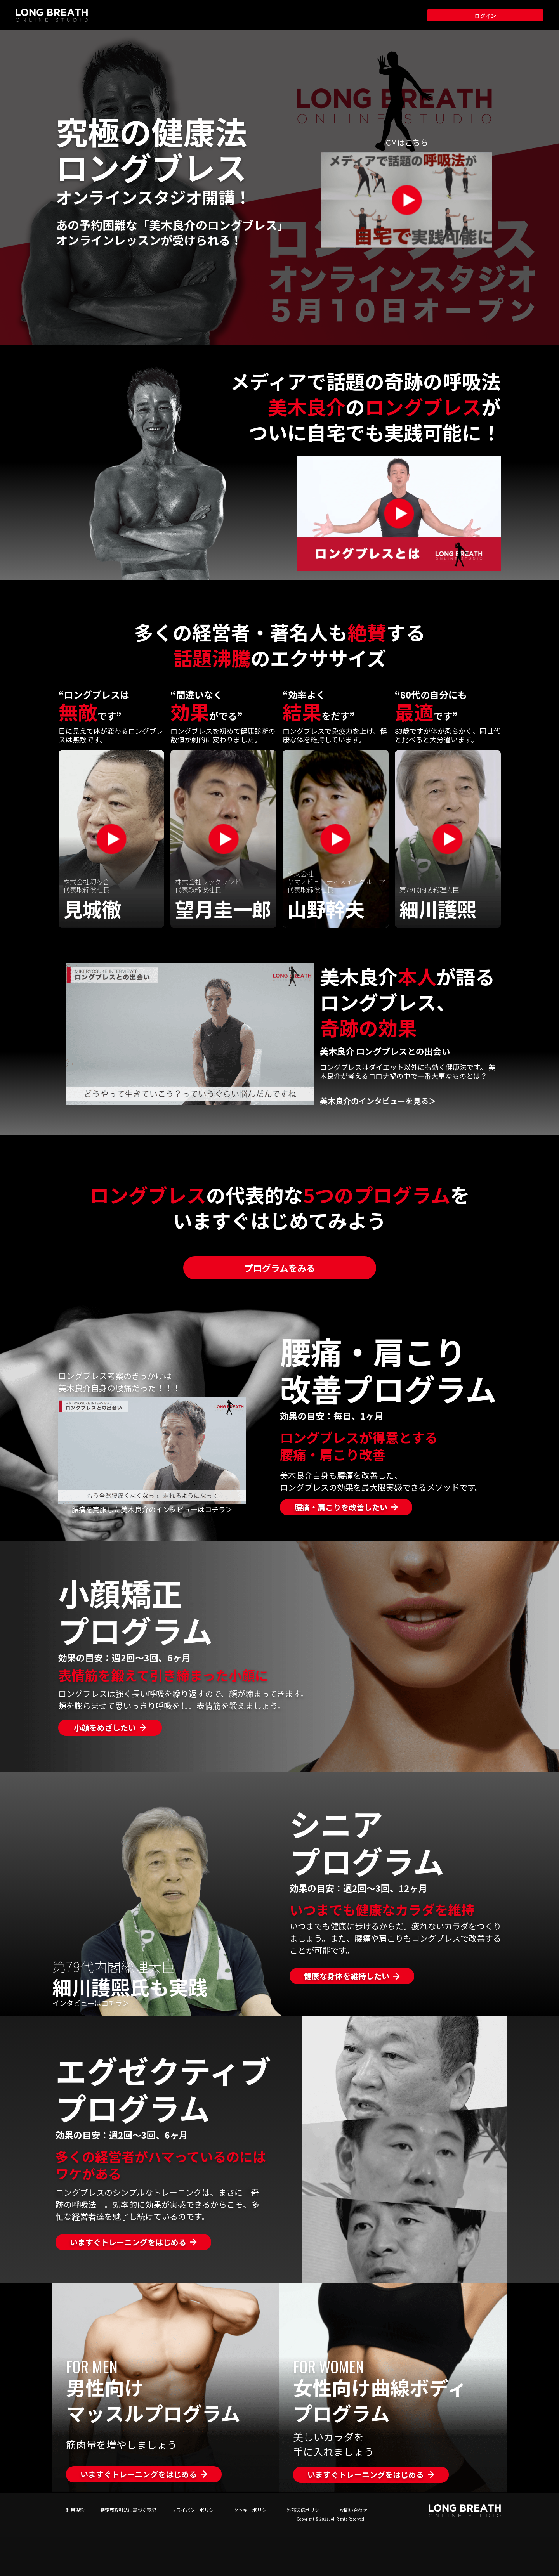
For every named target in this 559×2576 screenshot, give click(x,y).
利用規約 (75, 2510)
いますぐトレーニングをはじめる (128, 2242)
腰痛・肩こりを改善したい (340, 1507)
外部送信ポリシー (305, 2510)
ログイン (485, 15)
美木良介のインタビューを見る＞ (378, 1101)
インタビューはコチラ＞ (90, 2003)
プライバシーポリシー (195, 2510)
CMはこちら (407, 142)
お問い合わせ (353, 2510)
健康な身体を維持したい (346, 1975)
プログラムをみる (279, 1267)
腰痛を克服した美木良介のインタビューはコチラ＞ (152, 1509)
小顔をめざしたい (105, 1727)
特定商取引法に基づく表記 (128, 2510)
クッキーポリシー (252, 2510)
